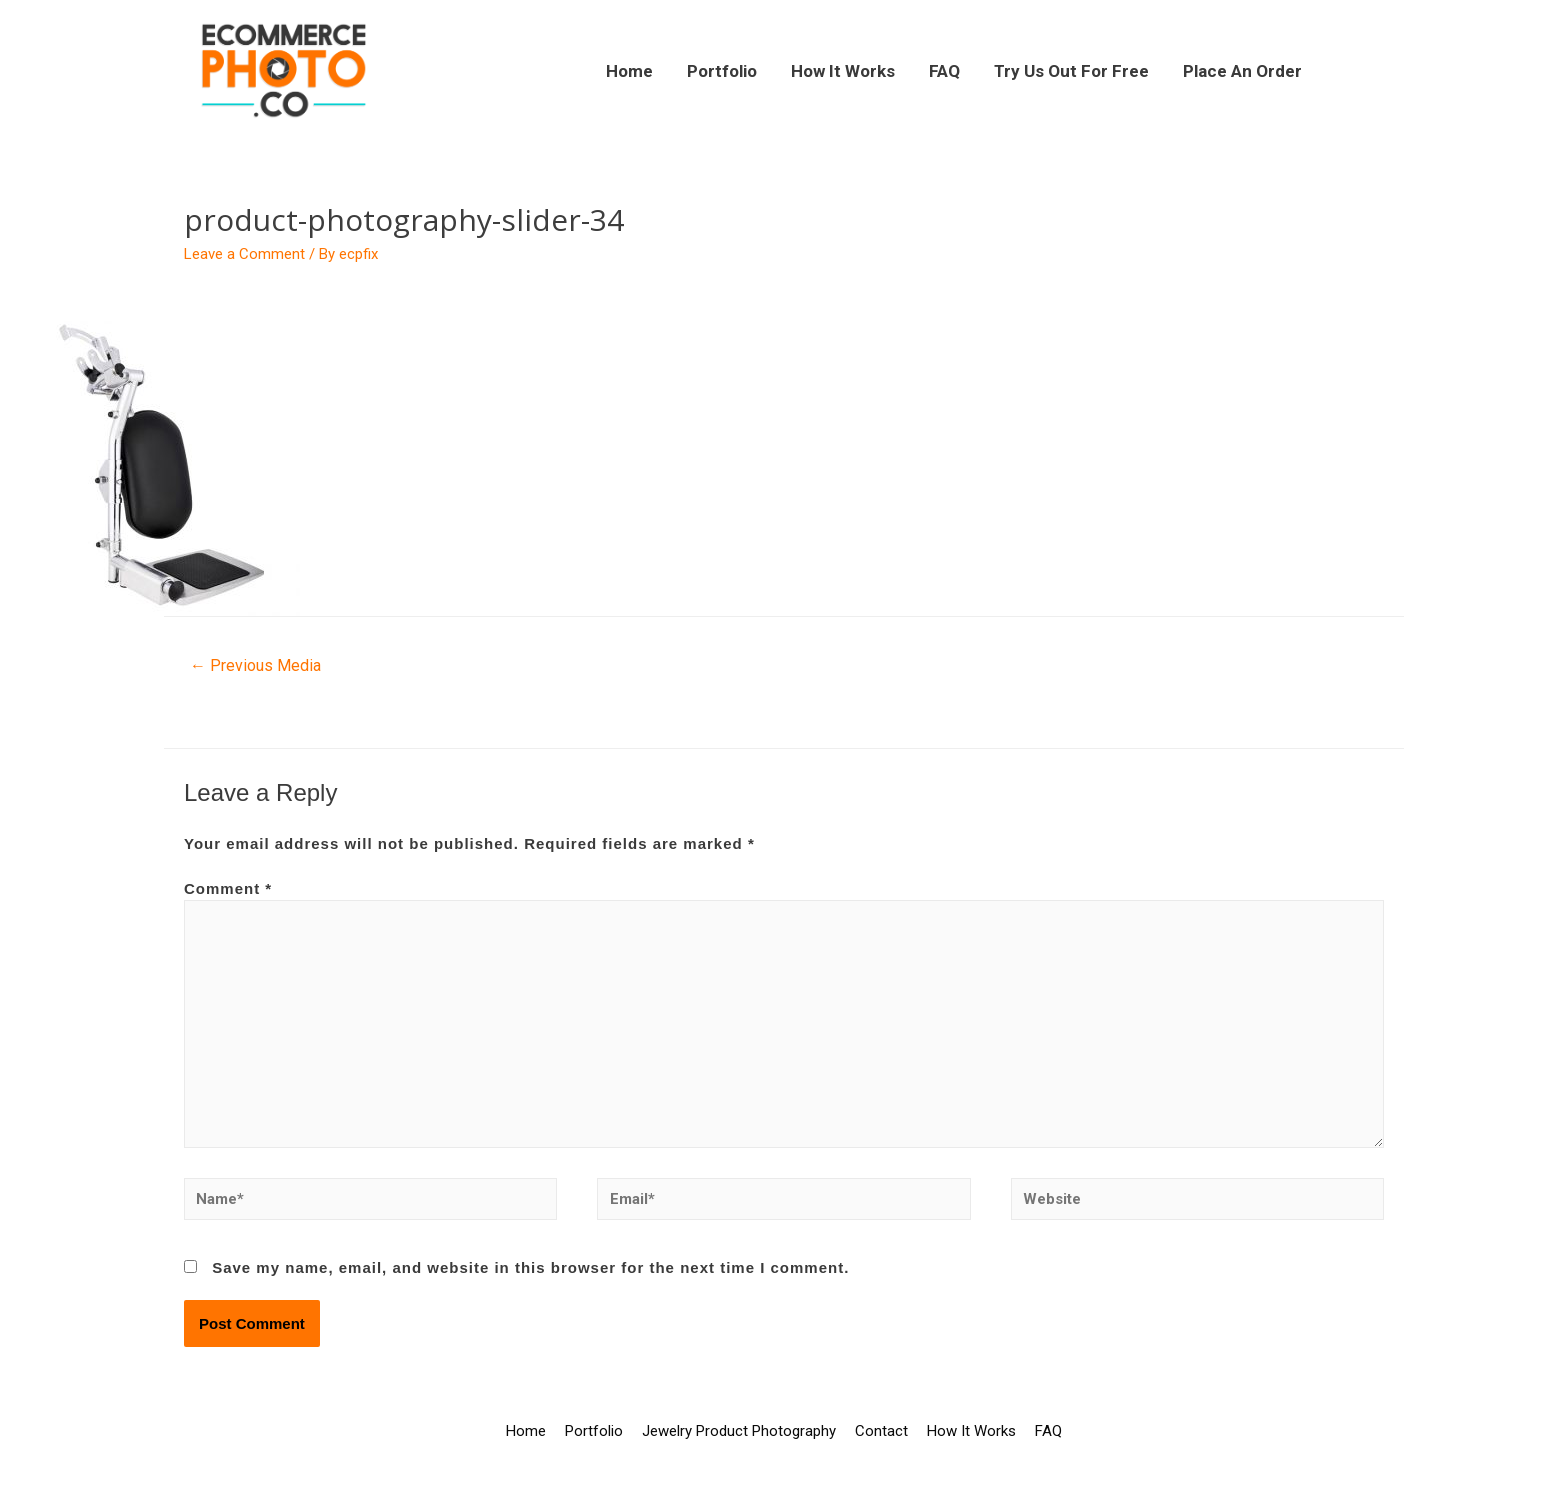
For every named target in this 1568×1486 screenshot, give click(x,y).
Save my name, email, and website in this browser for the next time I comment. (530, 1267)
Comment (228, 888)
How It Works (843, 71)
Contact (881, 1431)
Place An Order (1242, 71)
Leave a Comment (244, 254)
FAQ (944, 71)
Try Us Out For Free (1071, 71)
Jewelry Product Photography (739, 1431)
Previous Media (255, 665)
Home (629, 71)
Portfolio (722, 71)
